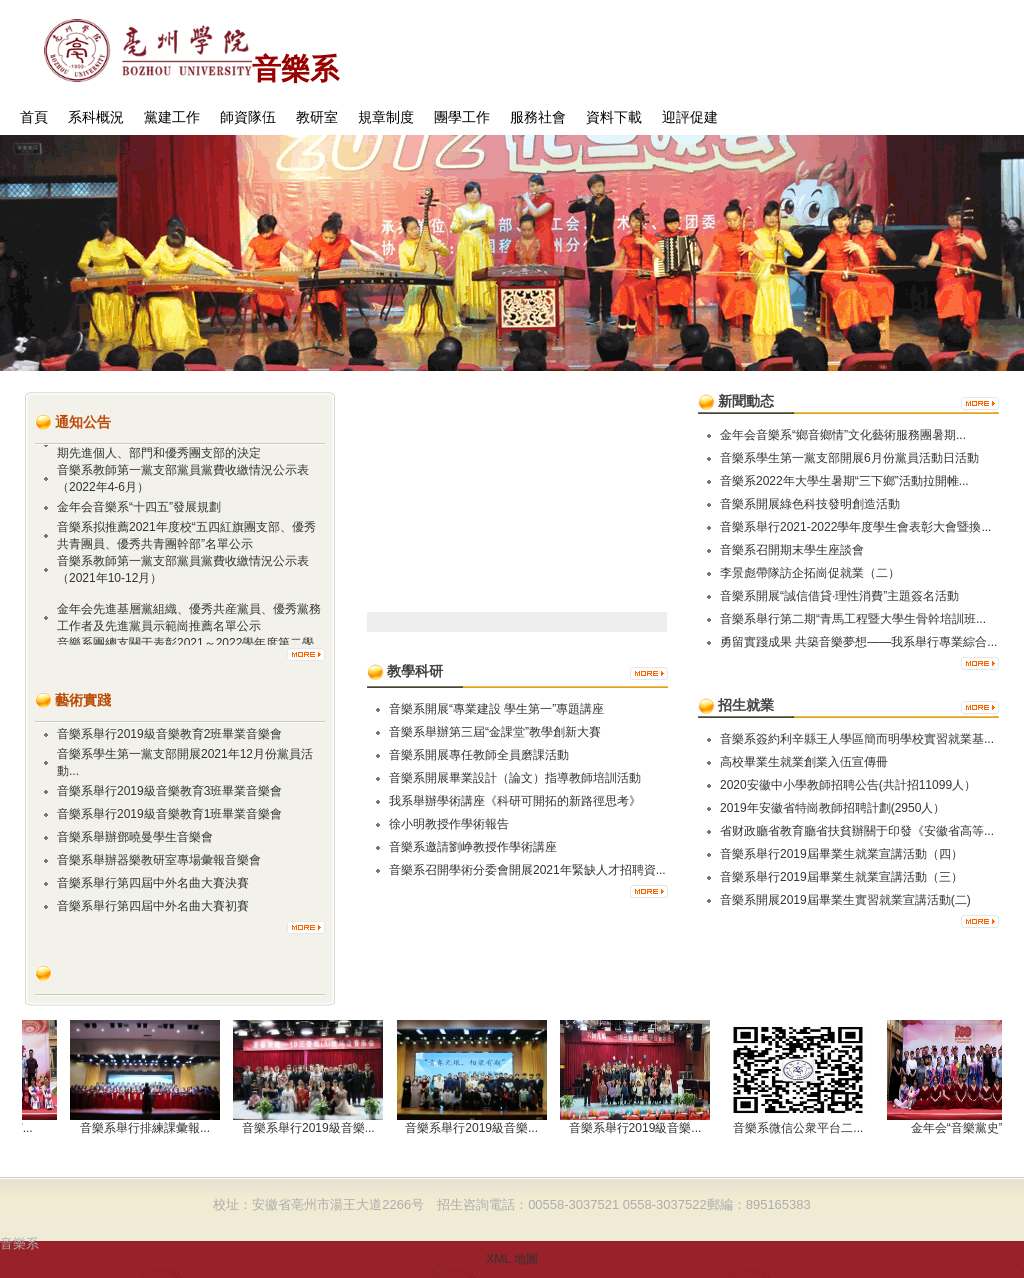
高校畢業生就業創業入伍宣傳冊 (804, 762)
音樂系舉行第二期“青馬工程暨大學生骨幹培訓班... (853, 619)
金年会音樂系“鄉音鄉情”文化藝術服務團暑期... (843, 435)
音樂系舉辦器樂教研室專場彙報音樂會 (159, 860)
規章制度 (386, 117)
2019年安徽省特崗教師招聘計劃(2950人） (832, 808)
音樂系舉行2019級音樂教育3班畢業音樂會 (169, 791)
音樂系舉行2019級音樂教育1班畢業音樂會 (169, 814)
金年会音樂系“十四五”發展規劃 (139, 509)
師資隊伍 (248, 117)
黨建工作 (172, 117)
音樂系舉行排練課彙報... (150, 1128)
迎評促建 (690, 117)
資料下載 (614, 117)
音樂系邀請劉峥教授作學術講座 (473, 847)
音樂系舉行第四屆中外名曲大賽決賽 (153, 883)
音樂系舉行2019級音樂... (313, 1128)
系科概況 (96, 117)
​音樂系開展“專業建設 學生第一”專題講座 (496, 709)
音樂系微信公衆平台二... (803, 1128)
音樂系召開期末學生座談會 (792, 550)
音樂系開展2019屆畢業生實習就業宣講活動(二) (845, 900)
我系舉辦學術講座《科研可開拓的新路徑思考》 (515, 801)
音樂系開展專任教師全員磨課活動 (479, 755)
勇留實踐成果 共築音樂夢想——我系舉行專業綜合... (858, 642)
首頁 (34, 117)
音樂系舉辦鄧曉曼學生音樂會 (135, 837)
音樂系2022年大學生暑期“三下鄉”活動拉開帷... (844, 481)
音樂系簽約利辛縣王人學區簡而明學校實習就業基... (857, 739)
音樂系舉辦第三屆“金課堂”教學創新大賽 (495, 732)
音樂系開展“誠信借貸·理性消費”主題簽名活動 (839, 596)
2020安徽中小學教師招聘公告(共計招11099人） (848, 785)
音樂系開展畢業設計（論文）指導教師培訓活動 (515, 778)
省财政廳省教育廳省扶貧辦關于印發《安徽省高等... (857, 831)
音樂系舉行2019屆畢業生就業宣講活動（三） (841, 877)
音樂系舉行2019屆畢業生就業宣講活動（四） (841, 854)
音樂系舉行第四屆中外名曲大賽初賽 (153, 906)
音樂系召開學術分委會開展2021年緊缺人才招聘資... (527, 870)
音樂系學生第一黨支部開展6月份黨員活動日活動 (849, 458)
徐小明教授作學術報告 (449, 824)
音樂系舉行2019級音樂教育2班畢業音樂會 (169, 734)
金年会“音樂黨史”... (967, 1128)
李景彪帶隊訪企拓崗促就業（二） (810, 573)
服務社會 (538, 117)
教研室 (317, 117)
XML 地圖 (512, 1259)
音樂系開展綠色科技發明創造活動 (810, 504)
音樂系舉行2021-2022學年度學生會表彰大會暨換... (855, 527)
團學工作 (462, 117)
